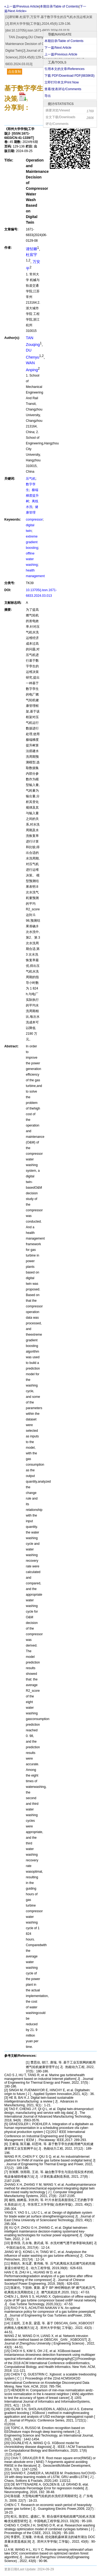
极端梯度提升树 (32, 495)
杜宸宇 (31, 254)
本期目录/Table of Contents (63, 41)
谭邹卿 (31, 249)
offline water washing (32, 559)
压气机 (31, 478)
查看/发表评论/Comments (62, 89)
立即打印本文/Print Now (61, 82)
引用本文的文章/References (64, 69)
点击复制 (14, 71)
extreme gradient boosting (32, 542)
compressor (34, 519)
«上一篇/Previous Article (21, 6)
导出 (47, 96)
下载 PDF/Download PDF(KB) (69, 76)
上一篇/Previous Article (60, 54)
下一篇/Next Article (57, 48)
